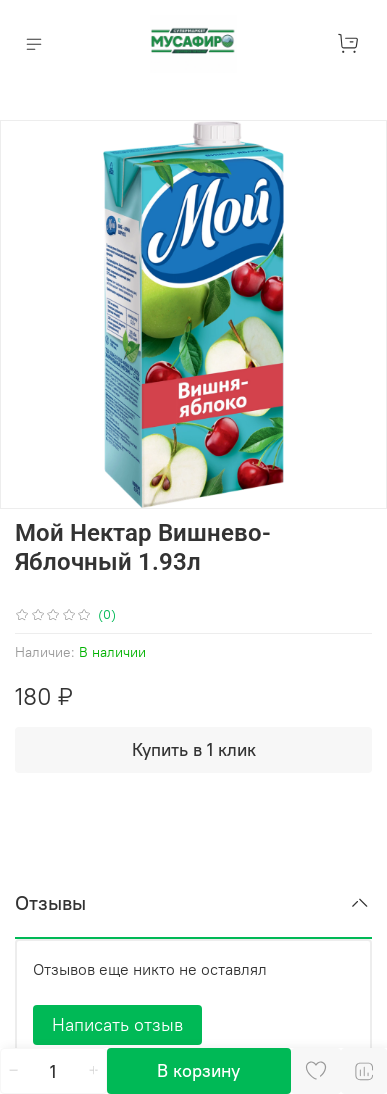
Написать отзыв (117, 1024)
